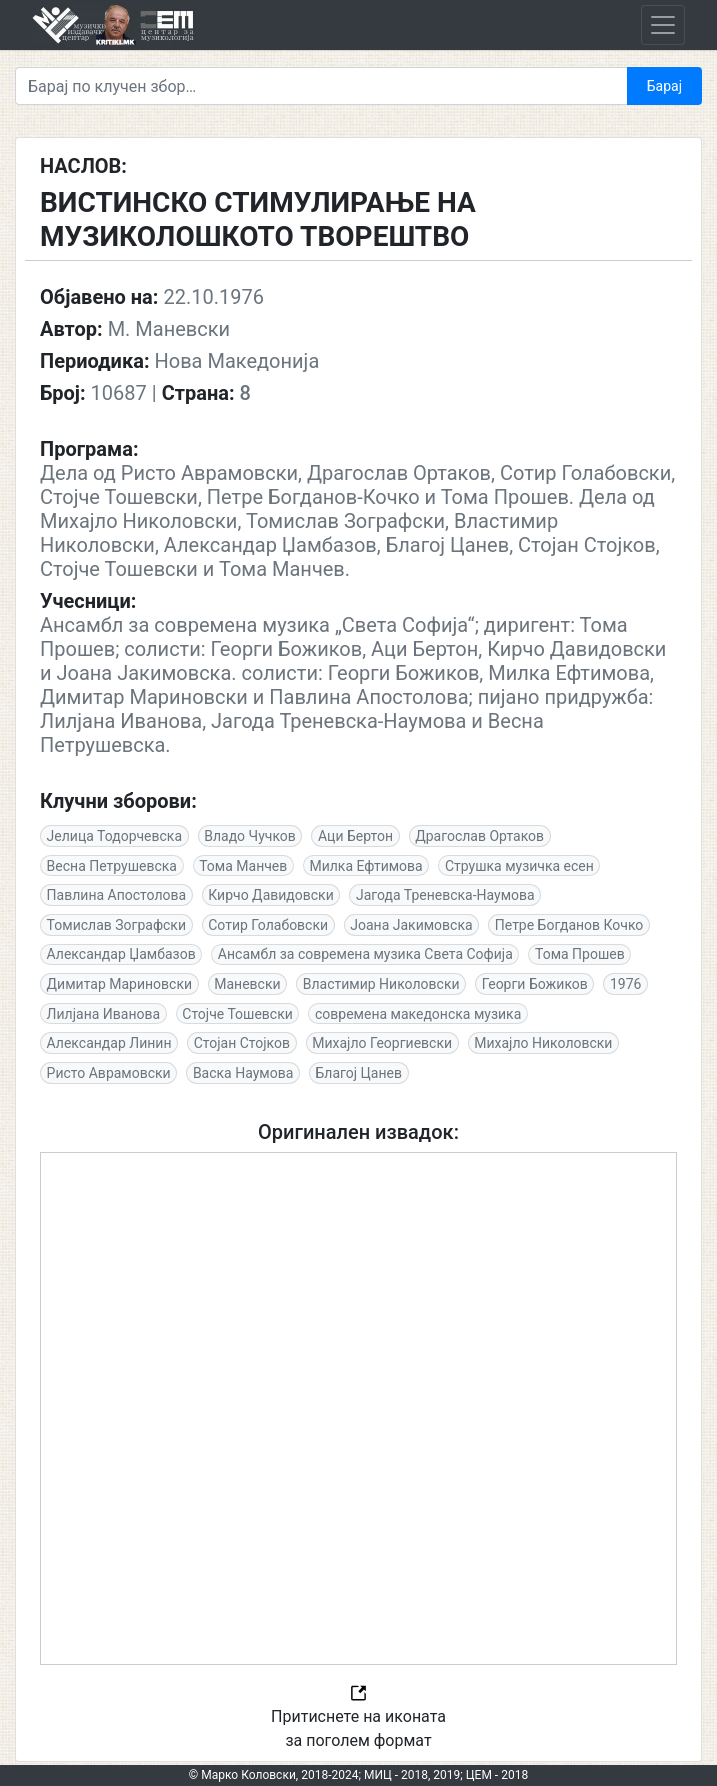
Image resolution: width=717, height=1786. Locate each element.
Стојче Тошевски (237, 1014)
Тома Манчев (243, 866)
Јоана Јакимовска (411, 925)
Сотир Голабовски (268, 925)
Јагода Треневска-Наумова (445, 895)
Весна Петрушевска (112, 866)
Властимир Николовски (381, 984)
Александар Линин (109, 1043)
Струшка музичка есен (519, 866)
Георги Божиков (535, 984)
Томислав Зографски (116, 925)
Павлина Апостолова (117, 895)
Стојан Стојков (242, 1043)
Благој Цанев (358, 1073)
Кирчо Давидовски (271, 895)
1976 (625, 984)
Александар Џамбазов (121, 954)
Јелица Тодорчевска (114, 836)
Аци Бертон (355, 836)
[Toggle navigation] (663, 25)
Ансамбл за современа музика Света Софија (365, 954)
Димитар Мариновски (119, 984)
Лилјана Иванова (104, 1014)
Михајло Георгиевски (382, 1043)
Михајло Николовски (543, 1043)
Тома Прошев (580, 954)
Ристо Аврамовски (109, 1073)
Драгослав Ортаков (479, 836)
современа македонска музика (418, 1014)
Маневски (247, 984)
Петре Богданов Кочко (569, 925)
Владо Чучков (250, 836)
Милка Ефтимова (365, 866)
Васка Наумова (243, 1073)
